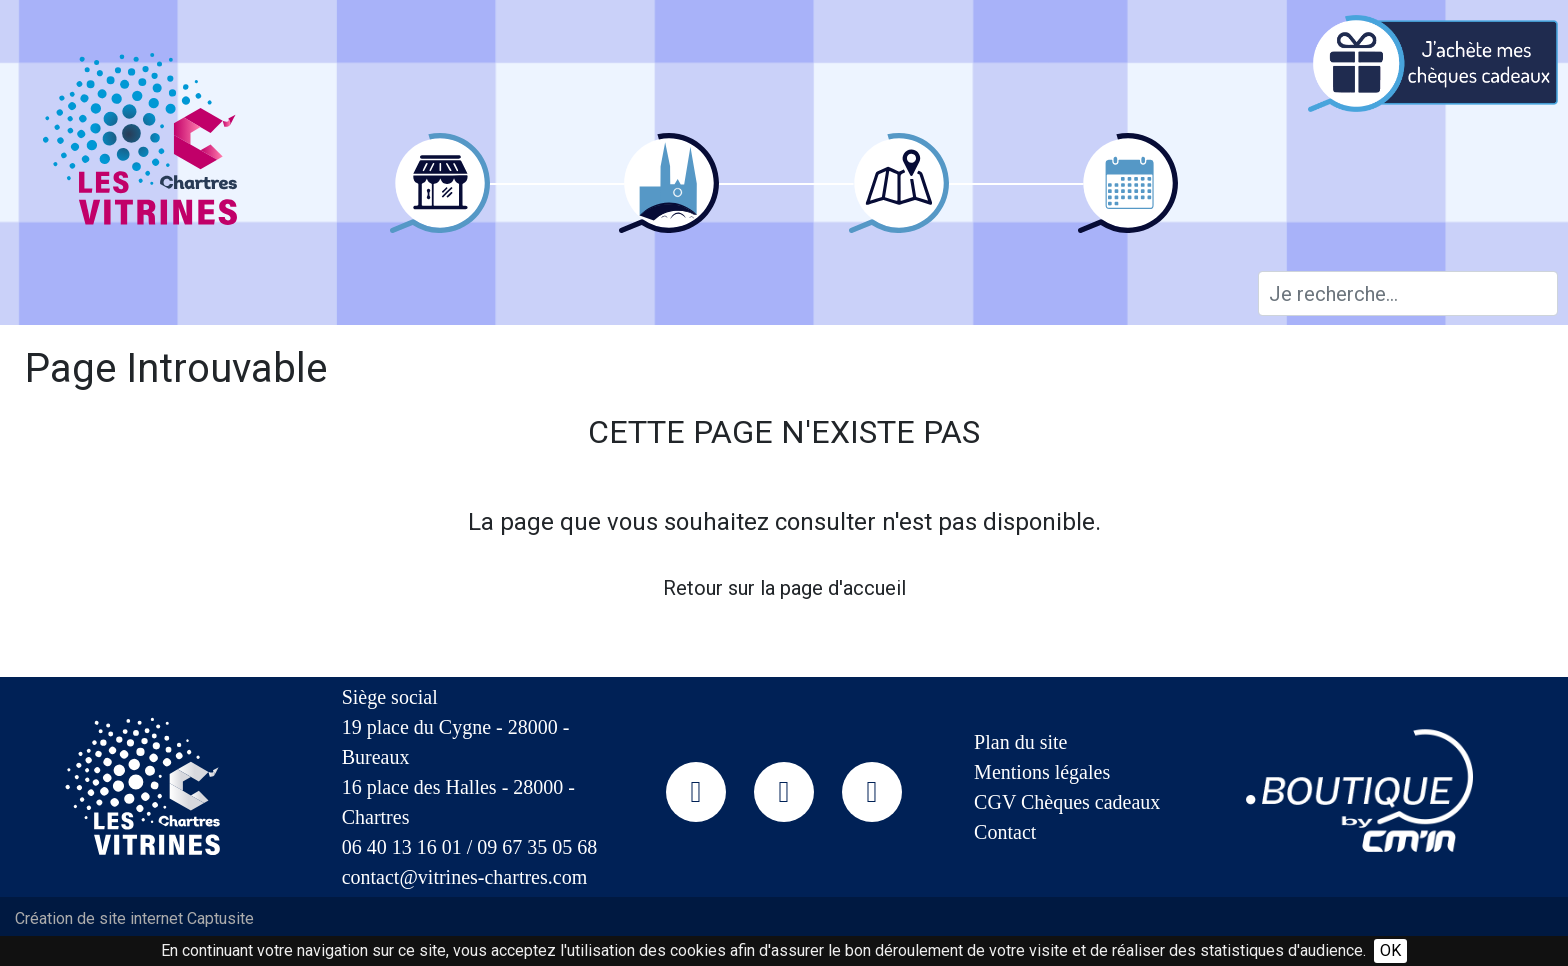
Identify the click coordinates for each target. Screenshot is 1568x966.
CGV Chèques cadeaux (1067, 802)
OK (1390, 950)
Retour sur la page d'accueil (784, 588)
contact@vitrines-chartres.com (465, 877)
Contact (1005, 832)
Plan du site (1020, 742)
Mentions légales (1042, 772)
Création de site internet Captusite (134, 918)
